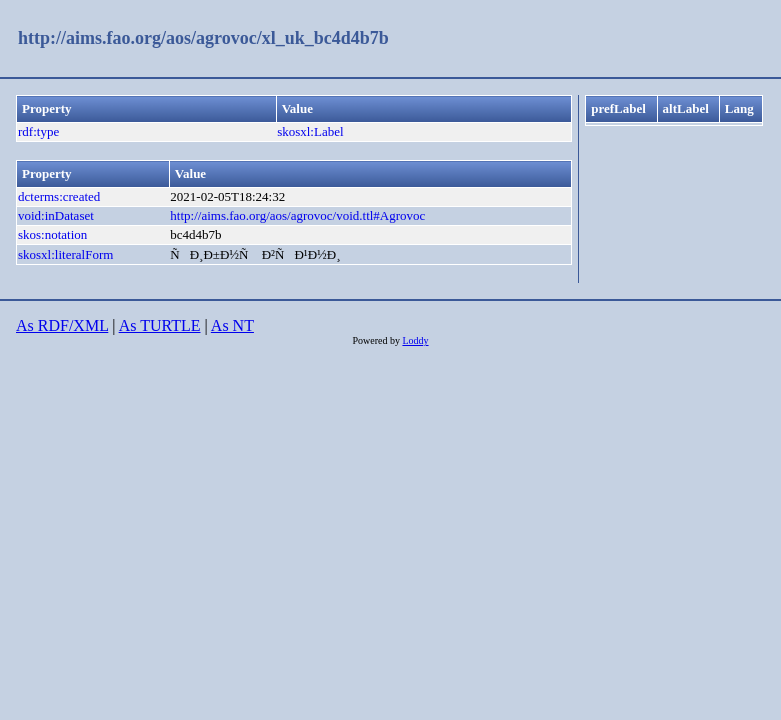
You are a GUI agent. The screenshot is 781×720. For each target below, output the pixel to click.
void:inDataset (56, 215)
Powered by (377, 340)
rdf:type (38, 131)
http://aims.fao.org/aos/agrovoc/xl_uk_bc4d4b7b (203, 38)
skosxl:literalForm (65, 254)
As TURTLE (160, 325)
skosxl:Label (310, 131)
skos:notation (52, 234)
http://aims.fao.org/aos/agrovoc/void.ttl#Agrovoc (297, 215)
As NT (232, 325)
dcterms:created (59, 196)
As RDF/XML (62, 325)
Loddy (415, 340)
